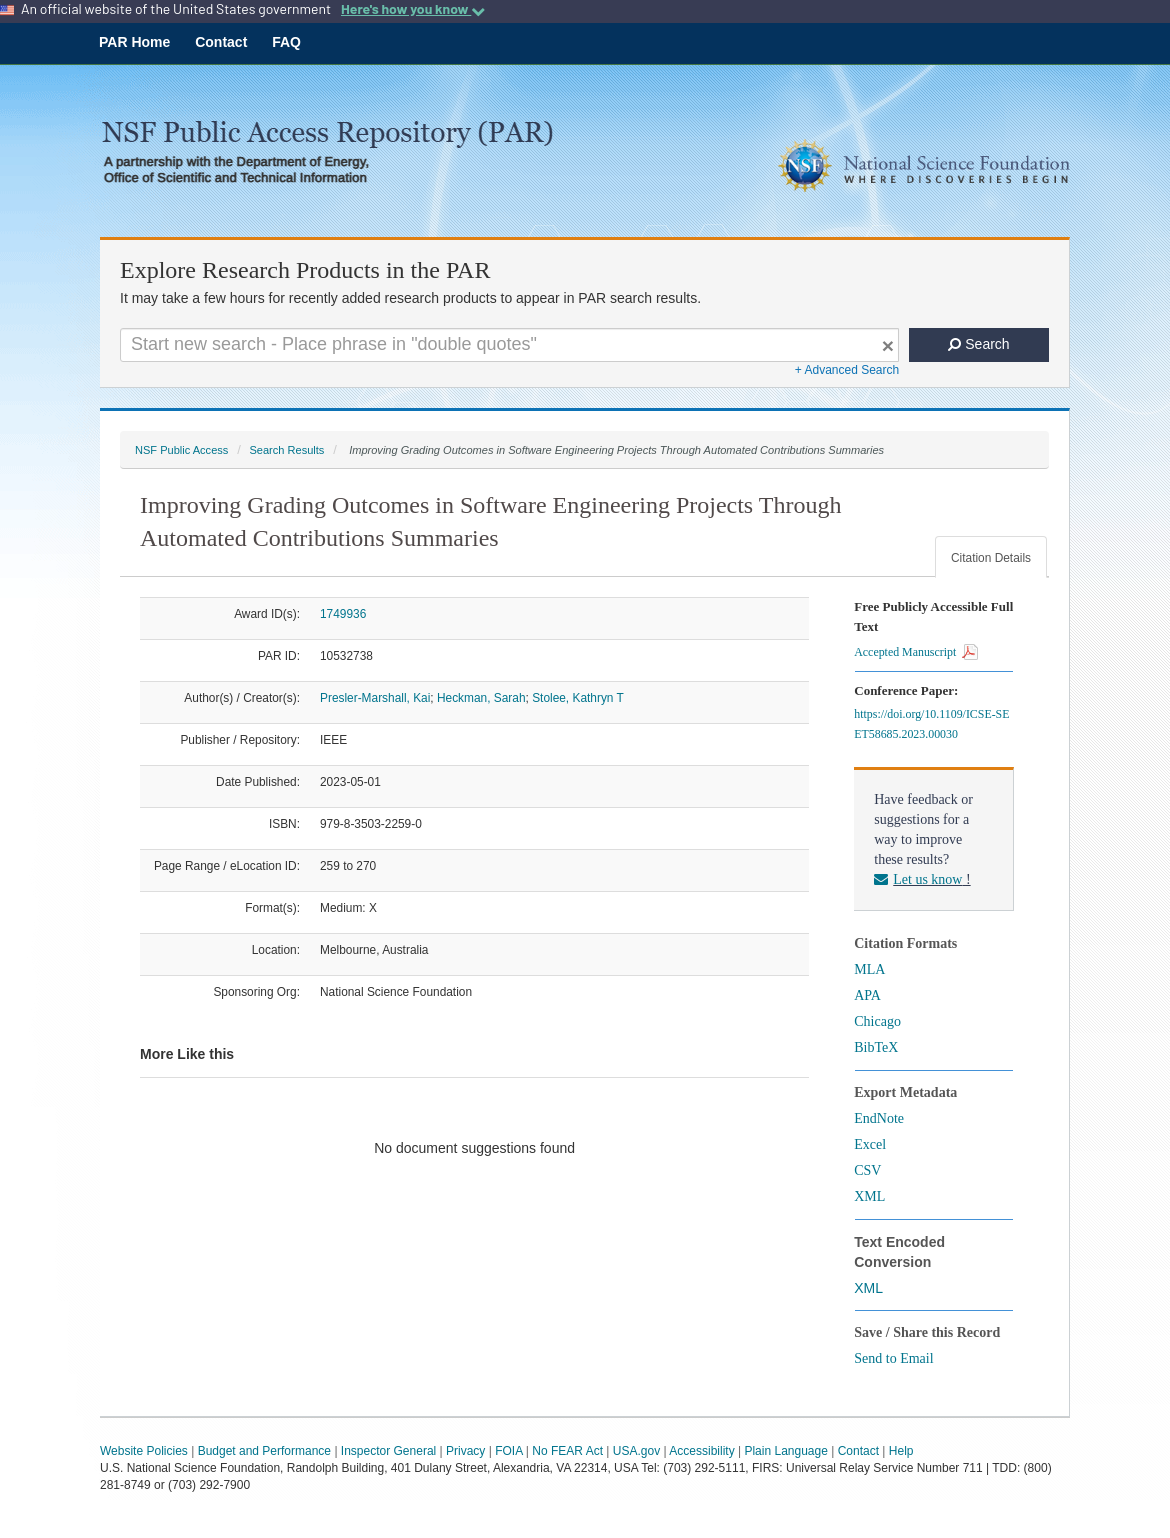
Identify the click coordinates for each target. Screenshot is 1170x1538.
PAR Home (134, 42)
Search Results (286, 450)
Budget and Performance (264, 1451)
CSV (867, 1170)
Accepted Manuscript (916, 652)
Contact (221, 42)
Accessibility (701, 1451)
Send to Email (893, 1358)
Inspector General (388, 1451)
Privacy (465, 1451)
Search (978, 344)
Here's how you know (413, 9)
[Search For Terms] (509, 345)
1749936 (343, 614)
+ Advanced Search (847, 370)
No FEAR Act (567, 1451)
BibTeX (876, 1047)
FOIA (508, 1451)
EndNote (879, 1118)
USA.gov (636, 1451)
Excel (870, 1144)
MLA (869, 969)
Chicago (877, 1021)
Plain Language (785, 1451)
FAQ (286, 42)
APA (867, 995)
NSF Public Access (181, 450)
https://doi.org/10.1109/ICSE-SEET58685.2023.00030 (931, 724)
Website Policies (144, 1451)
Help (901, 1451)
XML (869, 1196)
